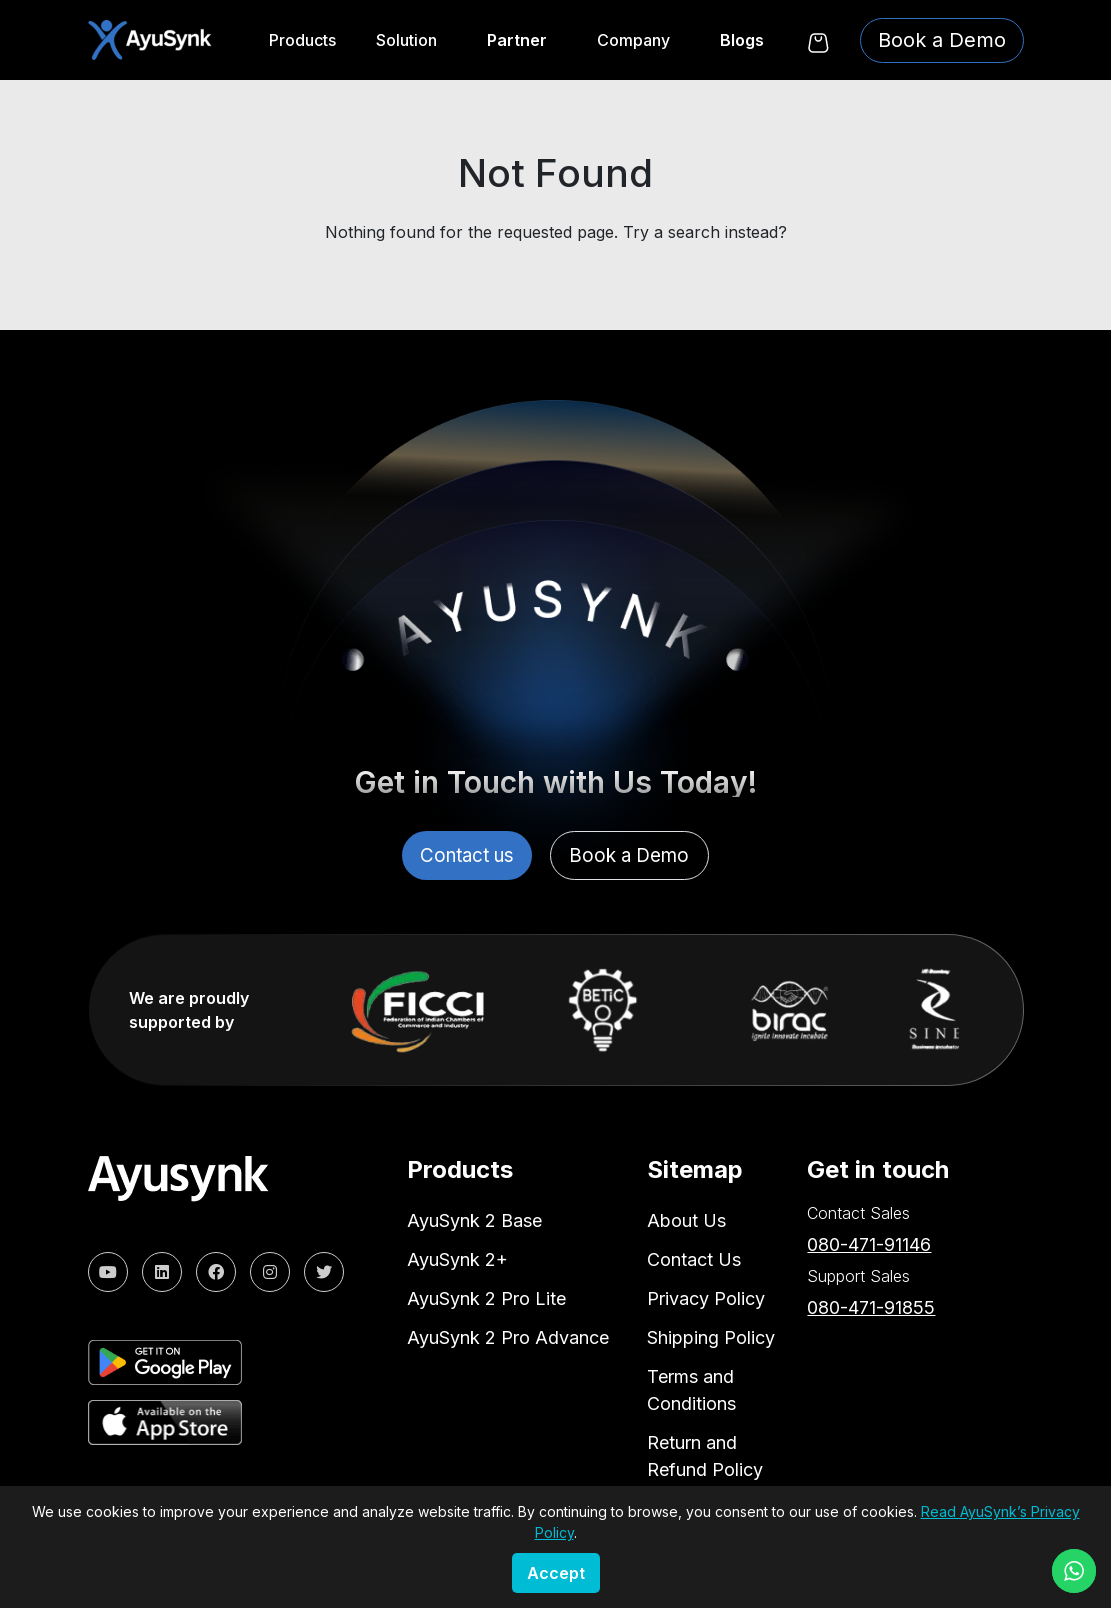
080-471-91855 (871, 1305)
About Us (686, 1218)
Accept (556, 1573)
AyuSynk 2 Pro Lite (486, 1296)
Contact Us (694, 1257)
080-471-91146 (869, 1242)
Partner (517, 40)
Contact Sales (858, 1211)
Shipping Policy (711, 1335)
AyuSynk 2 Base (474, 1218)
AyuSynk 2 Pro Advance (508, 1335)
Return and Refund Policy (705, 1454)
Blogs (742, 40)
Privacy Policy (706, 1296)
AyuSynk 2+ (457, 1257)
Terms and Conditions (691, 1388)
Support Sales (858, 1274)
